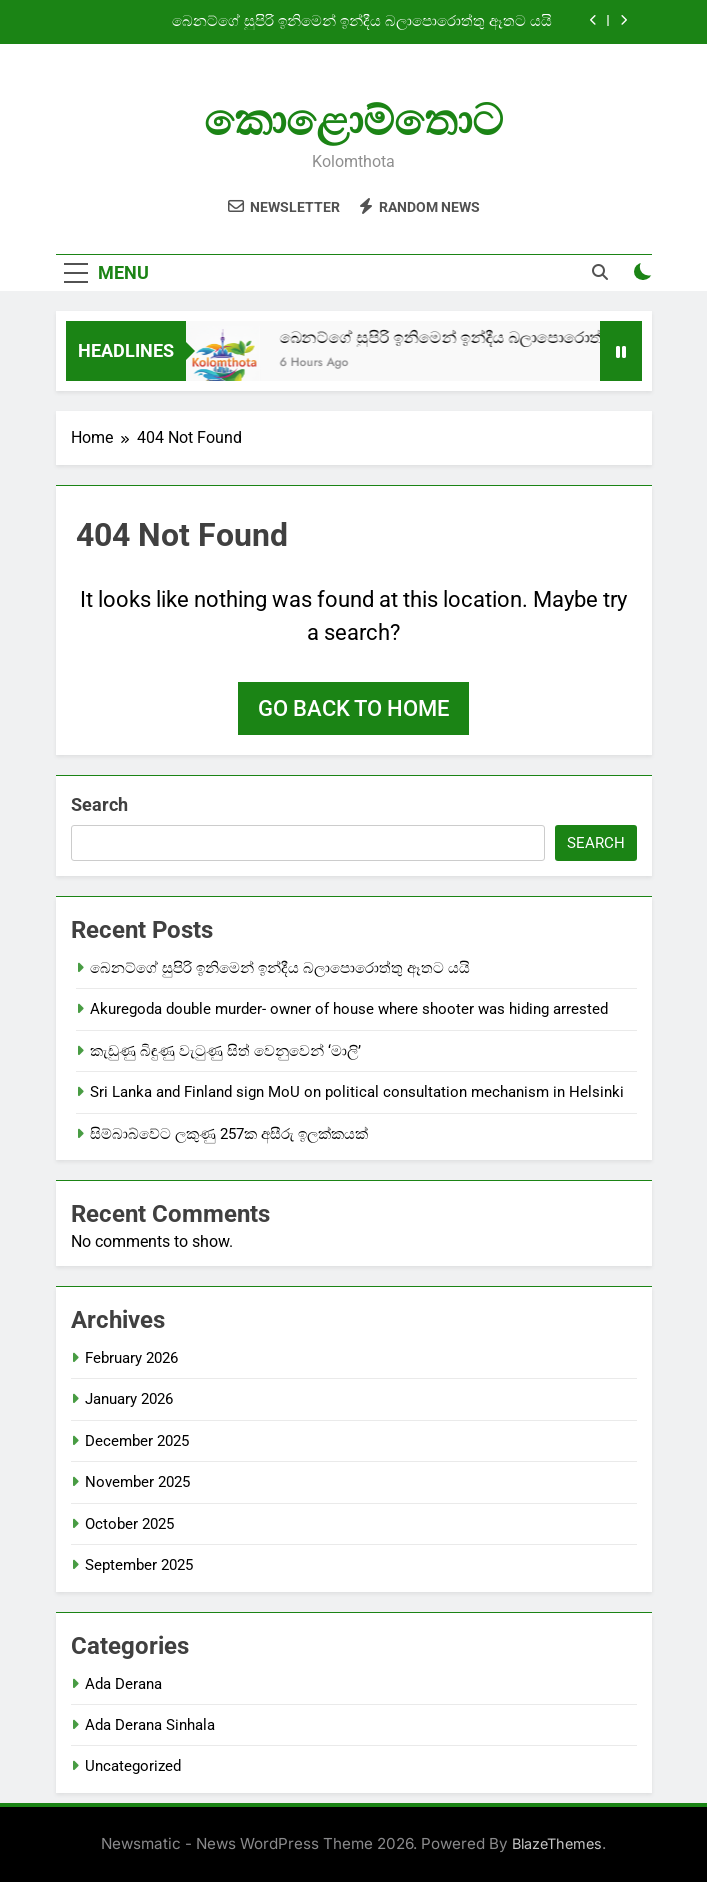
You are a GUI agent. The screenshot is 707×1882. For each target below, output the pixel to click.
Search (99, 804)
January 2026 (129, 1399)
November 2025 (137, 1482)
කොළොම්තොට (353, 120)
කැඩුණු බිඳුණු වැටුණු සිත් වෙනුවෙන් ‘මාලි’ (227, 1051)
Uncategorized (133, 1766)
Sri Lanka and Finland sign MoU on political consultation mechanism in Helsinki (357, 1092)
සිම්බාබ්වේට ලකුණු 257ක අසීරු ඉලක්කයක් (229, 1134)
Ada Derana (123, 1684)
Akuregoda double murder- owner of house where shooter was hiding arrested (349, 1009)
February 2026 (131, 1358)
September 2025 (139, 1565)
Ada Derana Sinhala (150, 1725)
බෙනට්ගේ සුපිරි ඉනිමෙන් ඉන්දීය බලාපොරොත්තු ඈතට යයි (362, 22)
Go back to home (353, 708)
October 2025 (129, 1524)
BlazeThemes (557, 1843)
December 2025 (137, 1441)
